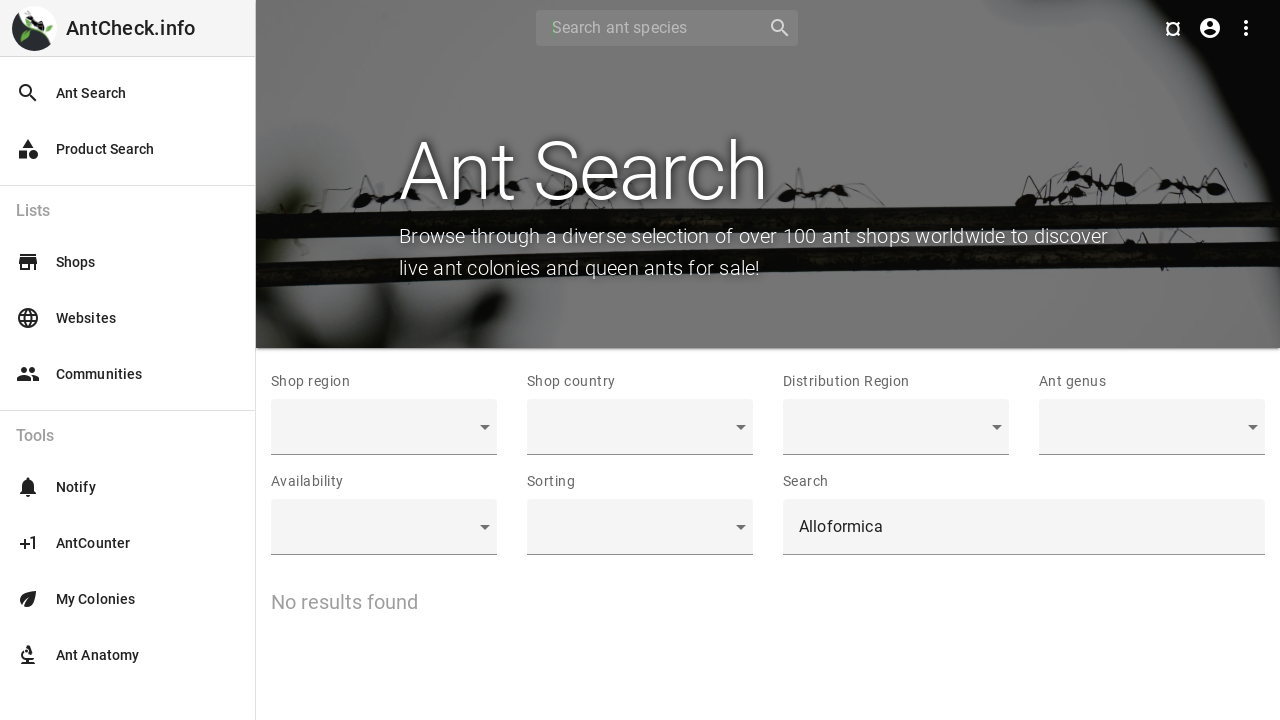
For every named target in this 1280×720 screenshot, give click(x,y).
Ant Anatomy (77, 655)
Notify (56, 487)
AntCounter (73, 543)
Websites (66, 318)
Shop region (310, 381)
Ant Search (71, 93)
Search (806, 481)
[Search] (645, 28)
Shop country (571, 381)
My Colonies (75, 599)
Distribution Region (846, 381)
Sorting (551, 481)
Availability (307, 481)
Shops (56, 262)
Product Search (85, 149)
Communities (79, 374)
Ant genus (1072, 381)
